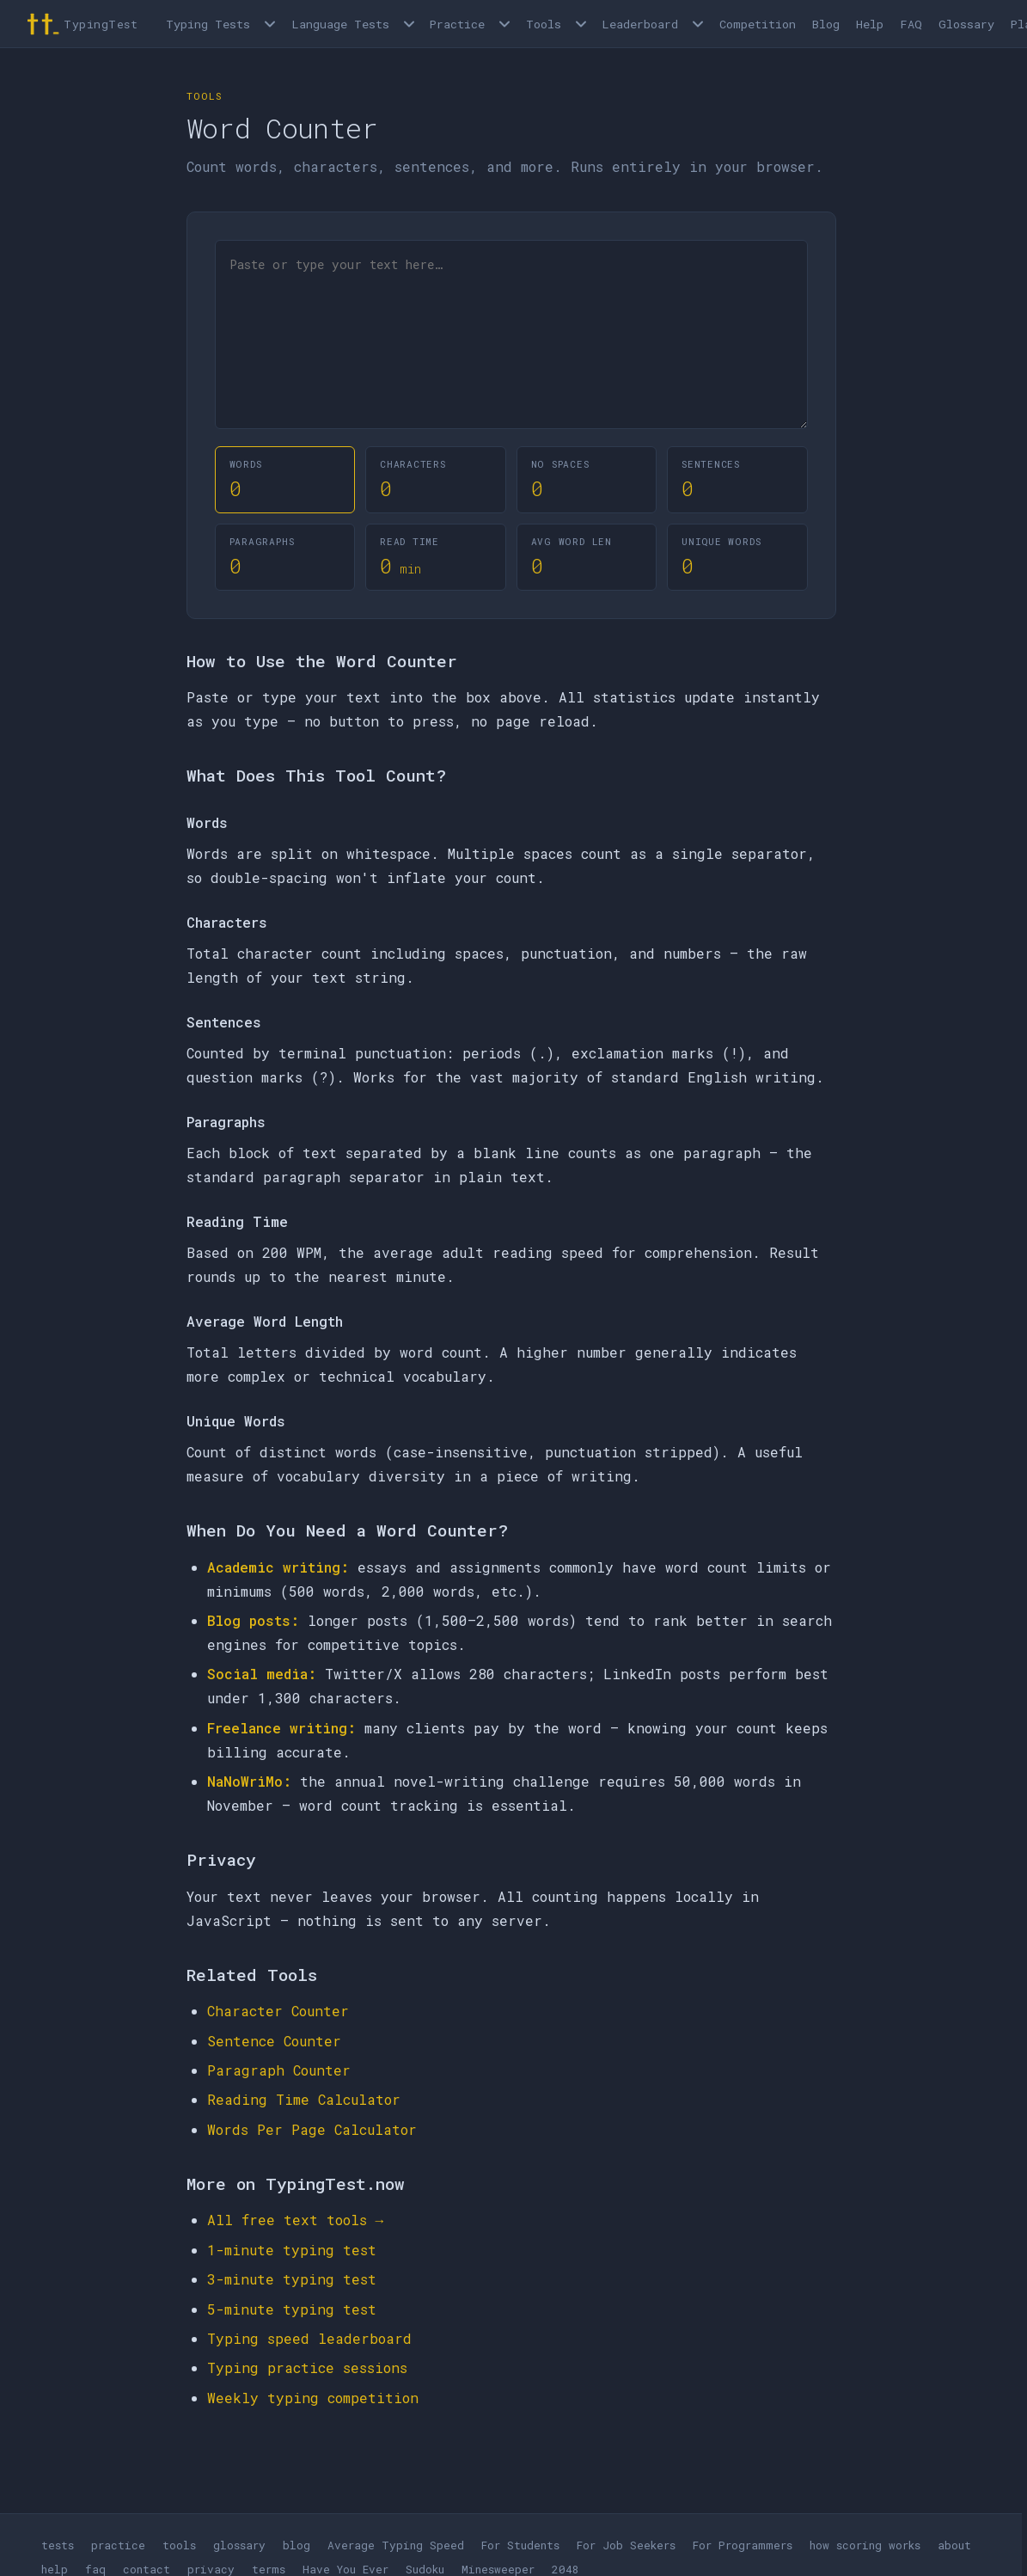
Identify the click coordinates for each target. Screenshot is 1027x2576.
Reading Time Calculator (303, 2099)
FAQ (911, 24)
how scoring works (865, 2545)
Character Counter (278, 2011)
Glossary (966, 24)
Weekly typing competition (313, 2398)
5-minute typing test (291, 2309)
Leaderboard (640, 24)
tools (179, 2545)
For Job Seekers (626, 2545)
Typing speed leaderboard (309, 2338)
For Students (520, 2545)
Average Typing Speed (395, 2545)
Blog (826, 24)
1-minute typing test (291, 2250)
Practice (457, 24)
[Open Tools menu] (581, 23)
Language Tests (340, 24)
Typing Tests (208, 24)
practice (118, 2545)
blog (296, 2545)
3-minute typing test (291, 2279)
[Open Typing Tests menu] (270, 23)
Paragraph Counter (279, 2070)
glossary (239, 2545)
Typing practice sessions (307, 2367)
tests (57, 2545)
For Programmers (742, 2545)
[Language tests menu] (409, 23)
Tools (543, 24)
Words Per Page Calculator (312, 2129)
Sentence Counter (274, 2041)
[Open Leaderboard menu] (698, 23)
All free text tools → (295, 2220)
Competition (757, 24)
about (954, 2545)
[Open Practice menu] (504, 23)
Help (869, 24)
